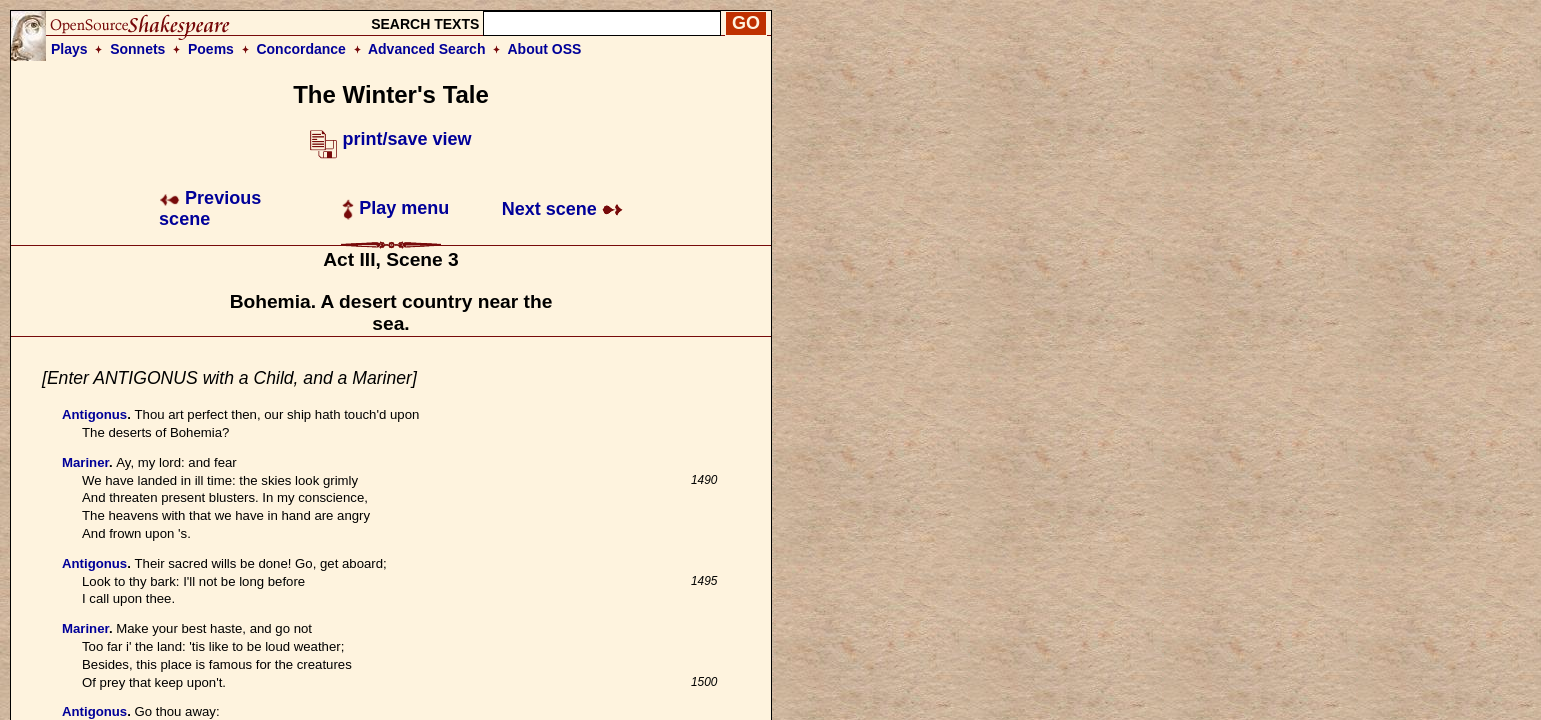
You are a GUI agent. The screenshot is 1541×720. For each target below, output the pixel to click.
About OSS (545, 49)
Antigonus (94, 414)
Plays (69, 49)
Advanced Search (427, 49)
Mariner (85, 462)
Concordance (300, 49)
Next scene (562, 209)
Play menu (395, 208)
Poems (211, 49)
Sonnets (137, 49)
